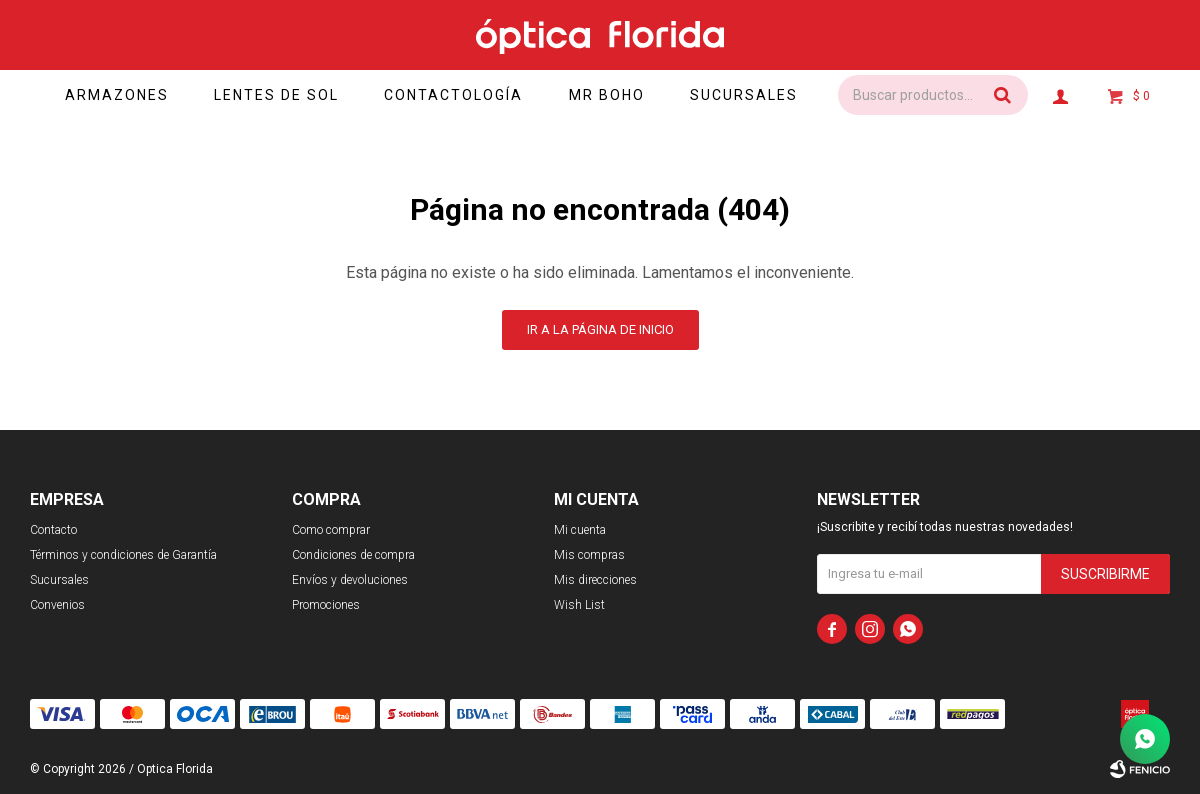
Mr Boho (613, 95)
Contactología (458, 95)
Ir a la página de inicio (600, 329)
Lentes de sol (280, 95)
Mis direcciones (595, 580)
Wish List (579, 605)
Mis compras (589, 555)
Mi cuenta (580, 530)
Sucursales (752, 95)
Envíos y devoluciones (350, 580)
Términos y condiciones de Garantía (123, 555)
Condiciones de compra (353, 555)
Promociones (326, 605)
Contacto (53, 530)
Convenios (57, 605)
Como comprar (331, 530)
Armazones (119, 95)
